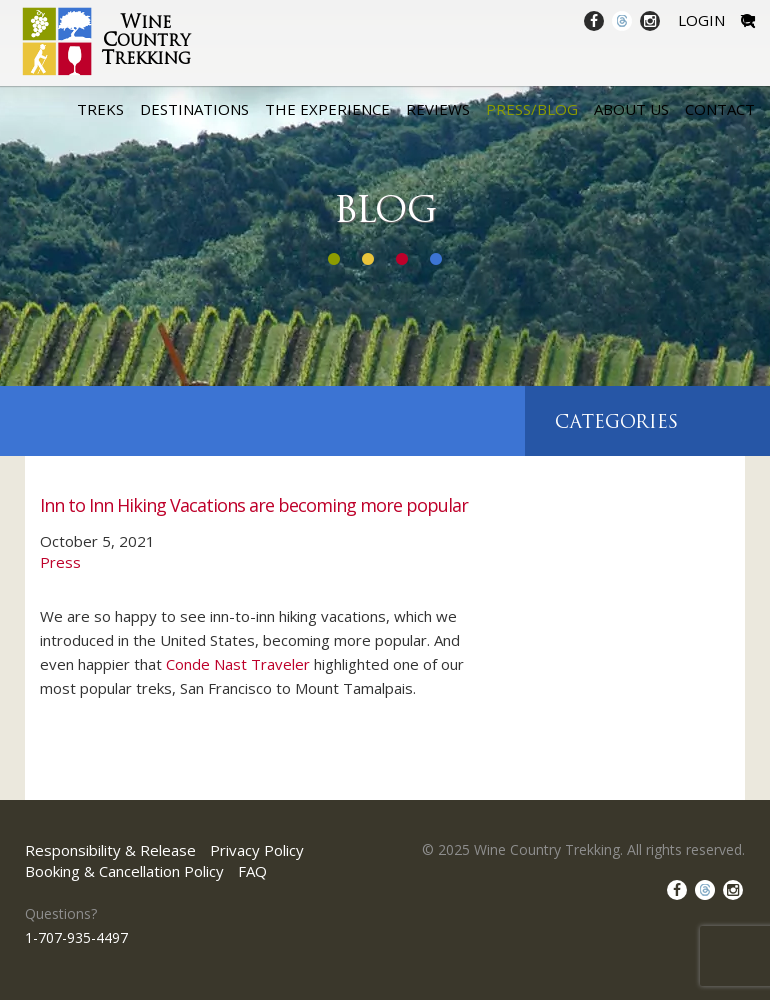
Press (60, 562)
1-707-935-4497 (76, 937)
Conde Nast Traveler (238, 664)
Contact (720, 109)
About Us (631, 109)
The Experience (327, 109)
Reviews (438, 109)
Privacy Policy (257, 850)
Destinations (194, 109)
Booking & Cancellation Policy (124, 871)
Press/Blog (532, 109)
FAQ (252, 871)
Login (701, 20)
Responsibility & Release (110, 850)
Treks (100, 109)
